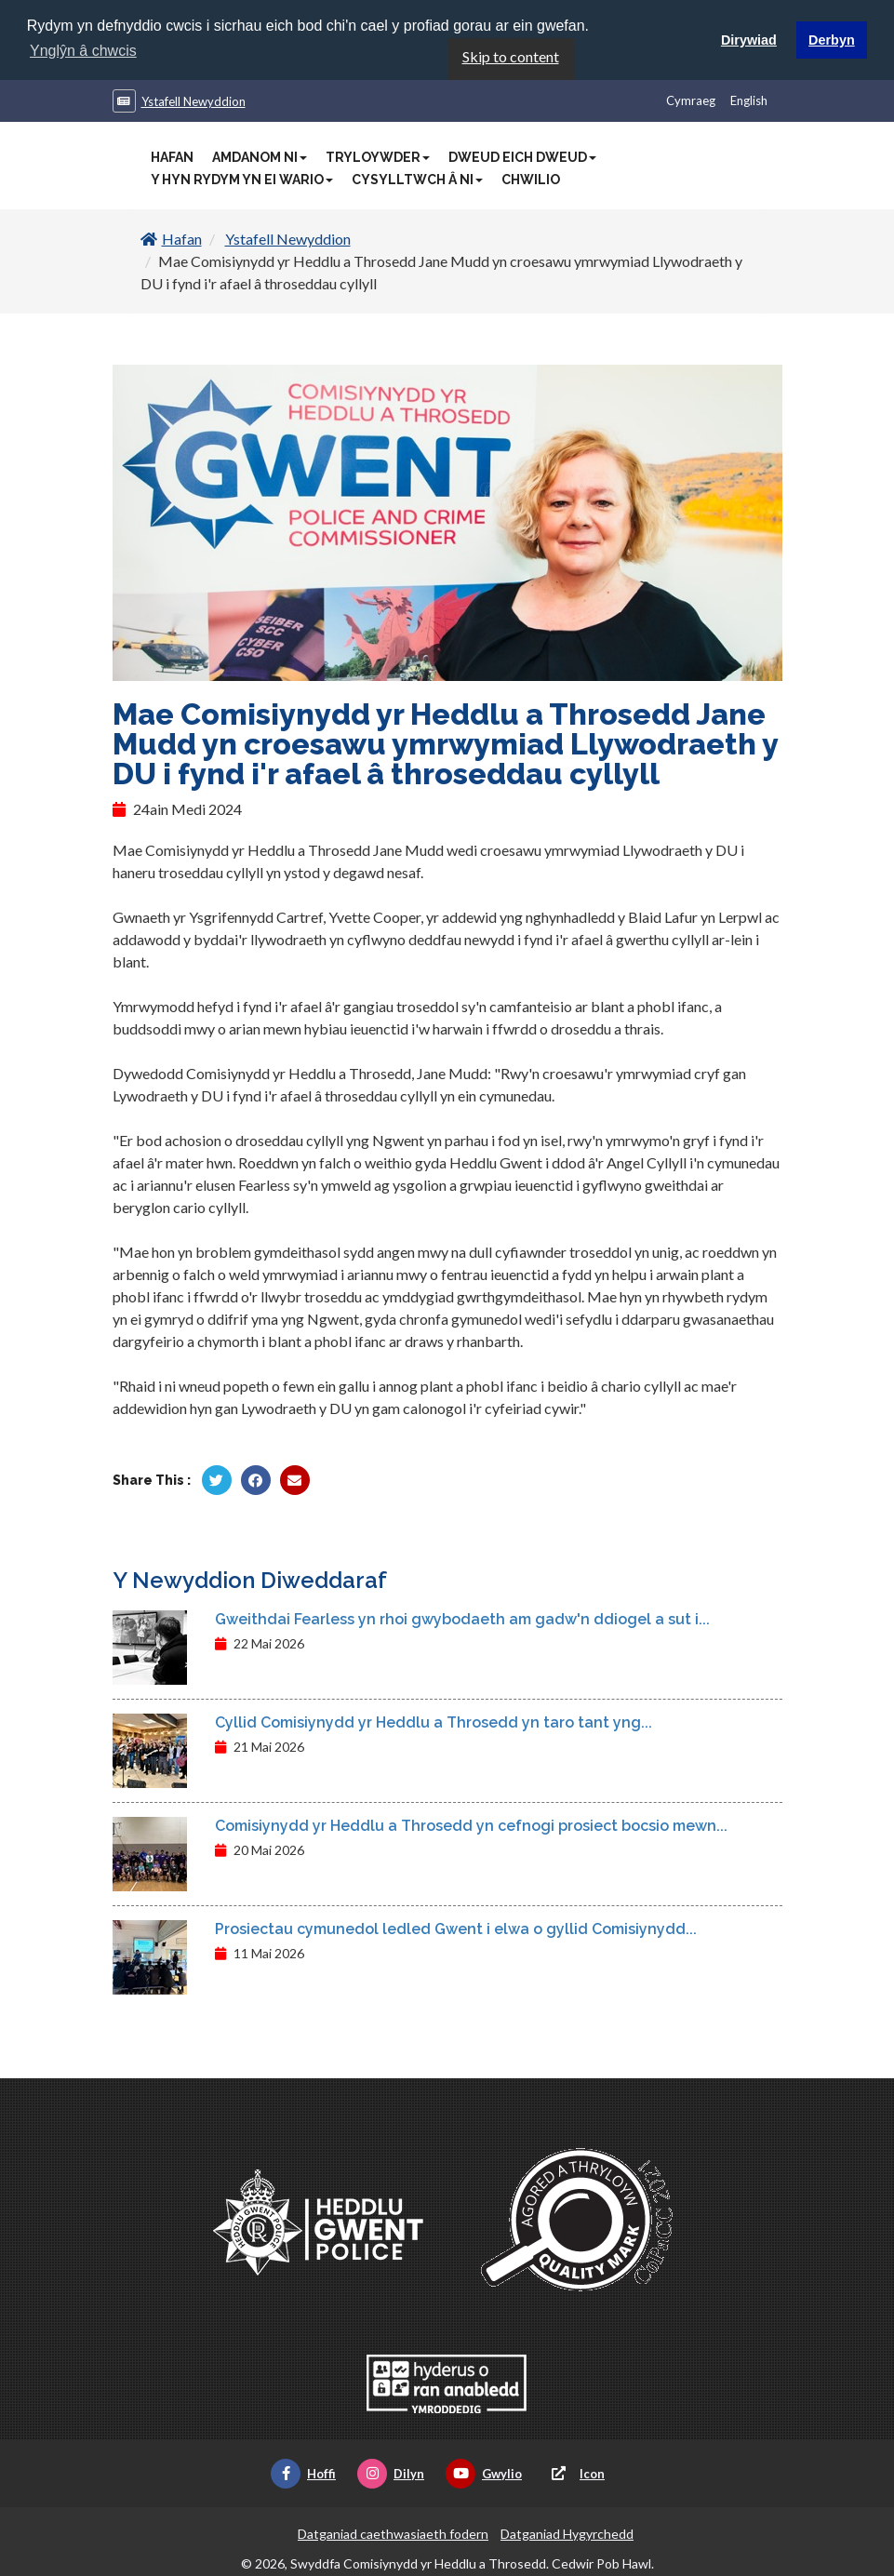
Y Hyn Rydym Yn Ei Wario (242, 178)
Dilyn (390, 2472)
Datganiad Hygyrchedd (567, 2533)
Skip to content (510, 55)
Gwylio (484, 2472)
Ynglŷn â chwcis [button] (83, 51)
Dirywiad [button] (749, 40)
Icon (574, 2472)
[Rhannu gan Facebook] (256, 1479)
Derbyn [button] (831, 40)
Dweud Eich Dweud (522, 156)
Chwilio (530, 178)
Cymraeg (690, 99)
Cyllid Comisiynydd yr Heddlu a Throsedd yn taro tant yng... (433, 1721)
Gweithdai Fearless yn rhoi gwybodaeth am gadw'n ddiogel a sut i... (462, 1618)
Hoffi (303, 2472)
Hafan (172, 156)
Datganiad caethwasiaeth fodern (393, 2533)
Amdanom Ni (259, 156)
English (748, 99)
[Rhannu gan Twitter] (217, 1479)
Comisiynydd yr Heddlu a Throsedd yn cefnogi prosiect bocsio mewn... (471, 1825)
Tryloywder (378, 156)
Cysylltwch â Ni (417, 178)
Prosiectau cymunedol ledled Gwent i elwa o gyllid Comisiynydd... (456, 1928)
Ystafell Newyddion (193, 100)
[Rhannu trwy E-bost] (295, 1479)
